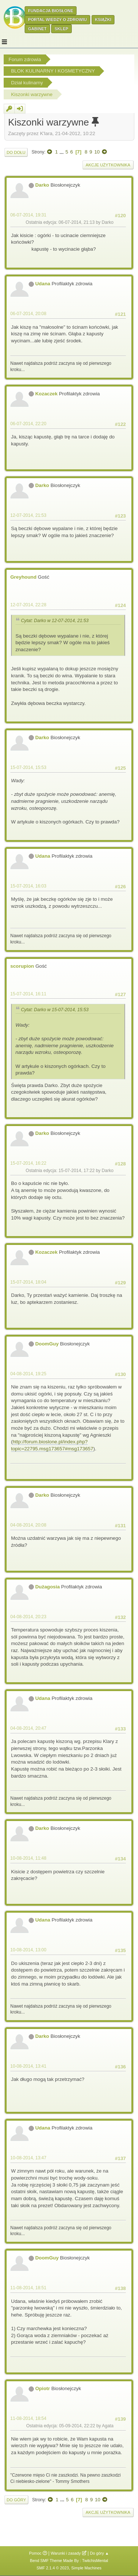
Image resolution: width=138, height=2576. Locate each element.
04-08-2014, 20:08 (28, 1525)
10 (97, 152)
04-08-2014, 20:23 (28, 1616)
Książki (103, 19)
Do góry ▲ (99, 2553)
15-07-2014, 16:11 (28, 993)
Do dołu (16, 152)
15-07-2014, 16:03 (28, 886)
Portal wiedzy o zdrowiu (57, 19)
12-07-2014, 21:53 (28, 515)
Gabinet (37, 29)
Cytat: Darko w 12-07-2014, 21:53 (55, 620)
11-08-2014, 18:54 (28, 2418)
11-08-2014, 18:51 (28, 2287)
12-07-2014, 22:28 (28, 604)
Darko (42, 185)
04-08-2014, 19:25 (28, 1373)
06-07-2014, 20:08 (28, 313)
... (62, 152)
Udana (42, 283)
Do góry (16, 2500)
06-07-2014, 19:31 (28, 215)
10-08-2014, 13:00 (28, 1949)
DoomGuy (47, 1344)
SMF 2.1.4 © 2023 (52, 2568)
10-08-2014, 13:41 (28, 2066)
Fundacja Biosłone (50, 10)
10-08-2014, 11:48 (28, 1858)
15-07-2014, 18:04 (28, 1282)
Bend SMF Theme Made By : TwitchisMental (69, 2560)
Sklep (61, 29)
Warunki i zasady (66, 2553)
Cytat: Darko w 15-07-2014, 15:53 (55, 1009)
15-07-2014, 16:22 (28, 1163)
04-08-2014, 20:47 (28, 1728)
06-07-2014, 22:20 (28, 423)
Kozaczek (46, 393)
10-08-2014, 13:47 (28, 2157)
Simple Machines (86, 2568)
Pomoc (35, 2553)
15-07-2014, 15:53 (28, 767)
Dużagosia (47, 1586)
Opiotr (42, 2388)
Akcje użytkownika (108, 165)
